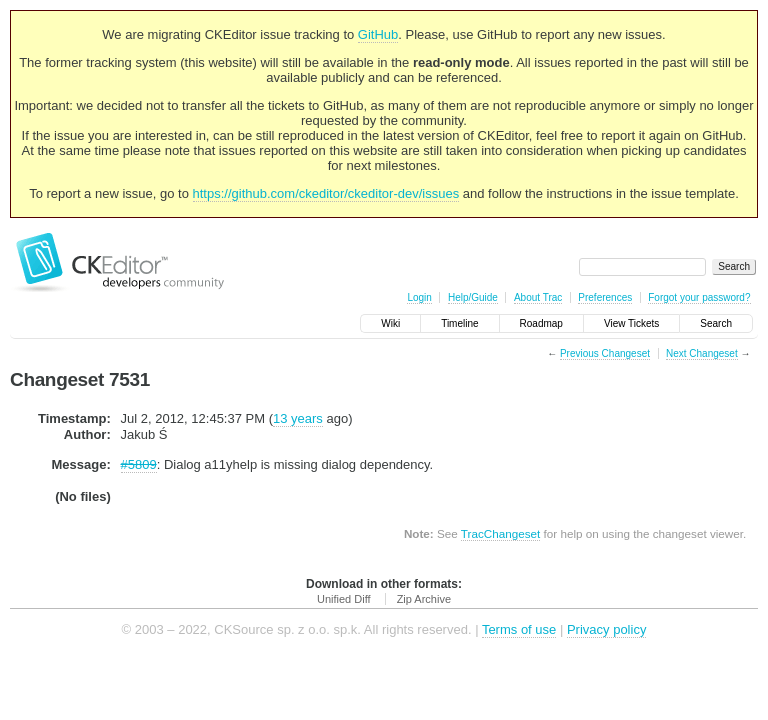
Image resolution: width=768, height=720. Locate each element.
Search (716, 323)
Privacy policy (606, 629)
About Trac (538, 297)
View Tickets (631, 323)
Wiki (390, 323)
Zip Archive (424, 599)
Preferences (605, 297)
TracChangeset (500, 533)
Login (419, 297)
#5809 (139, 464)
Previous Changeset (605, 353)
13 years (298, 418)
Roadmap (541, 323)
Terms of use (519, 629)
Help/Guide (473, 297)
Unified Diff (344, 599)
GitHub (378, 34)
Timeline (459, 323)
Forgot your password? (699, 297)
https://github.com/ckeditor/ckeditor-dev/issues (326, 193)
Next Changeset (702, 353)
